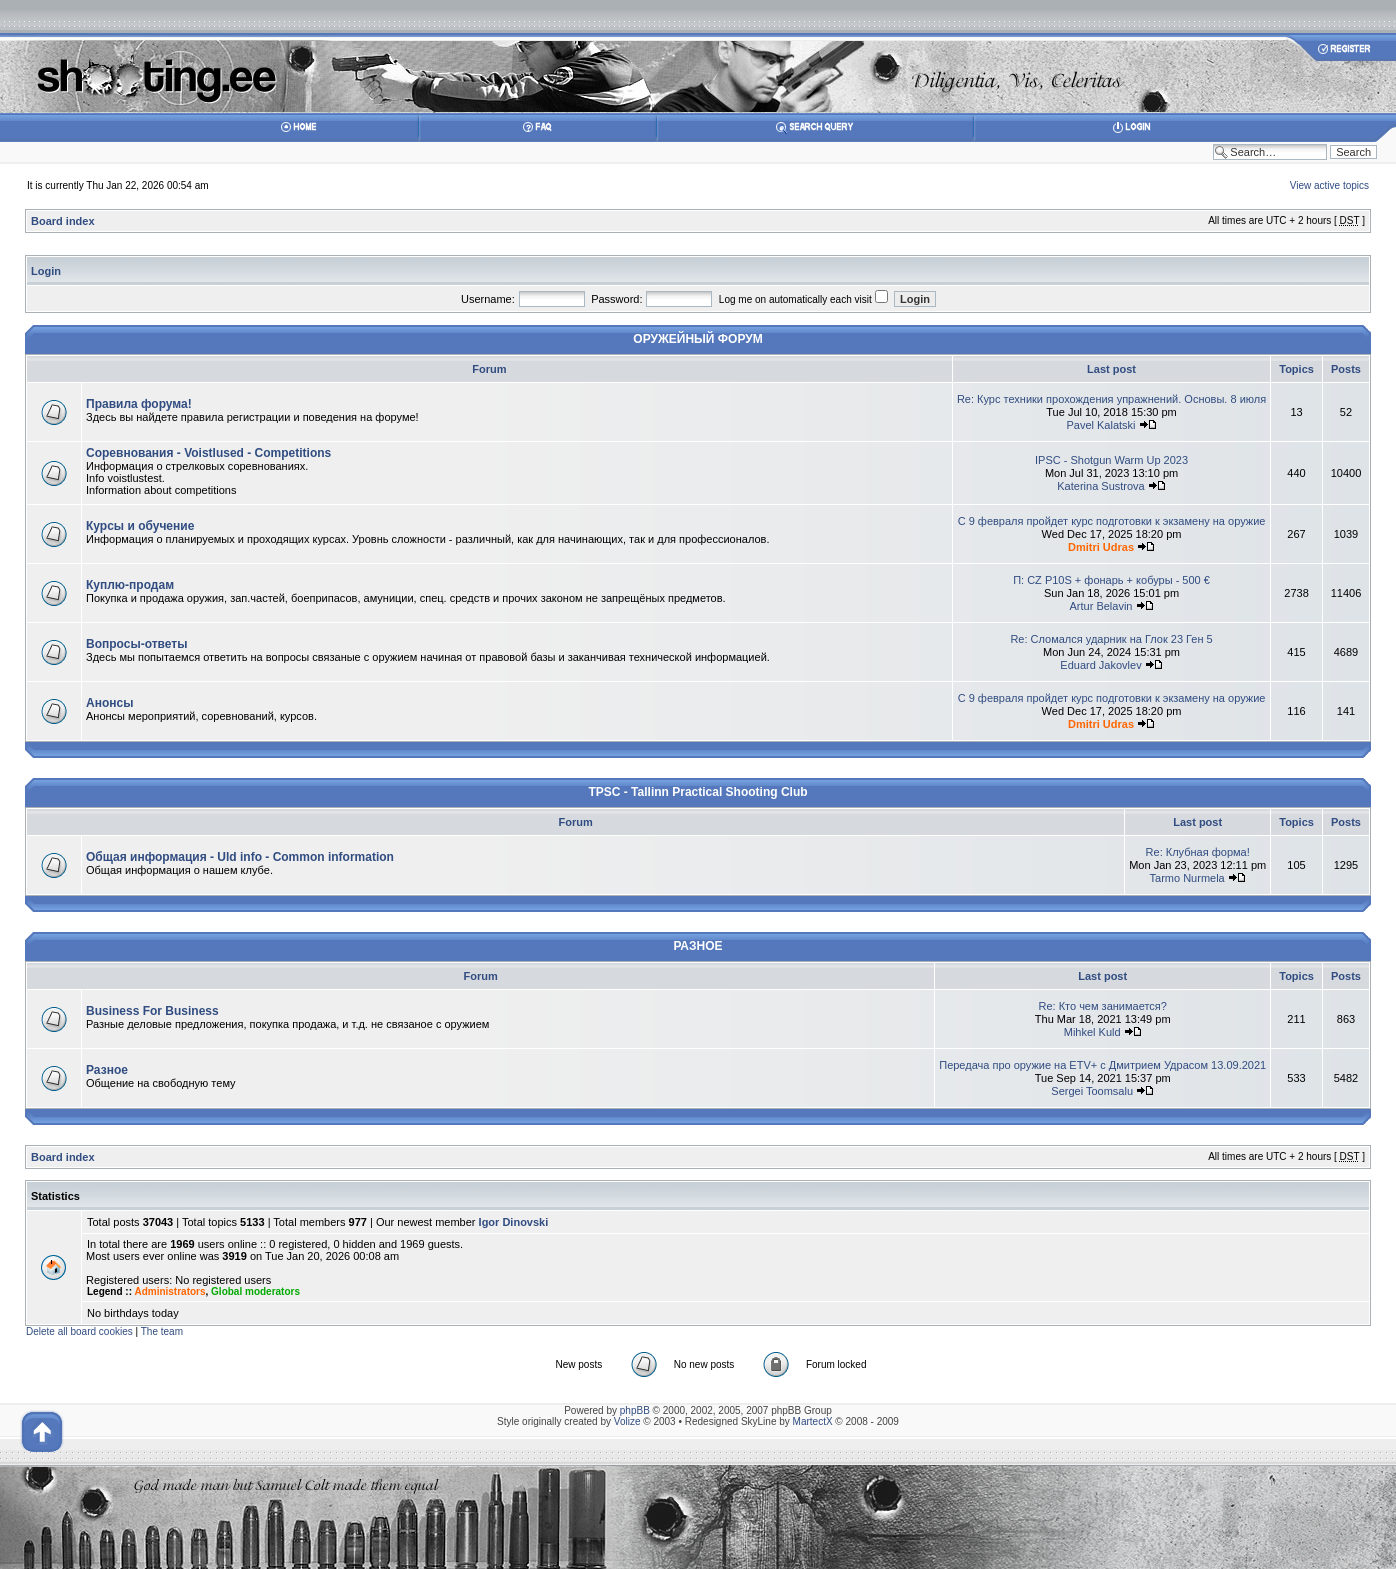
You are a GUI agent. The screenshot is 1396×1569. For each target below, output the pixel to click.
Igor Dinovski (514, 1222)
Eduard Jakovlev (1100, 665)
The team (162, 1331)
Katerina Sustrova (1100, 486)
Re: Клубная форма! (1198, 852)
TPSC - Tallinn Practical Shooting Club (697, 792)
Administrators (169, 1291)
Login (46, 271)
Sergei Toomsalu (1092, 1091)
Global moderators (255, 1291)
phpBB (635, 1410)
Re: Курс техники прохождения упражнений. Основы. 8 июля (1111, 399)
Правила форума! (139, 404)
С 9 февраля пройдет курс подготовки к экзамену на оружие (1112, 521)
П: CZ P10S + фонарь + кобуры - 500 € (1111, 580)
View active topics (1329, 185)
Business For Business (152, 1011)
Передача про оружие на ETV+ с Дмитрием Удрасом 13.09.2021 (1102, 1065)
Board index (63, 221)
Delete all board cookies (79, 1331)
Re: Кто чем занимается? (1102, 1006)
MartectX (813, 1421)
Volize (627, 1421)
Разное (107, 1070)
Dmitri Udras (1101, 547)
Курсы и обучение (140, 526)
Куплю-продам (130, 585)
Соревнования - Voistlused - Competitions (208, 453)
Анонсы (109, 703)
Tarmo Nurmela (1187, 878)
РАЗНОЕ (697, 946)
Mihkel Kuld (1092, 1032)
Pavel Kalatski (1100, 425)
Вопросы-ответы (136, 644)
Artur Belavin (1101, 606)
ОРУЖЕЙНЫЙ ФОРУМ (697, 339)
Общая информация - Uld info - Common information (240, 857)
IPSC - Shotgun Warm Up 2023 (1111, 460)
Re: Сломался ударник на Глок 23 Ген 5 (1111, 639)
